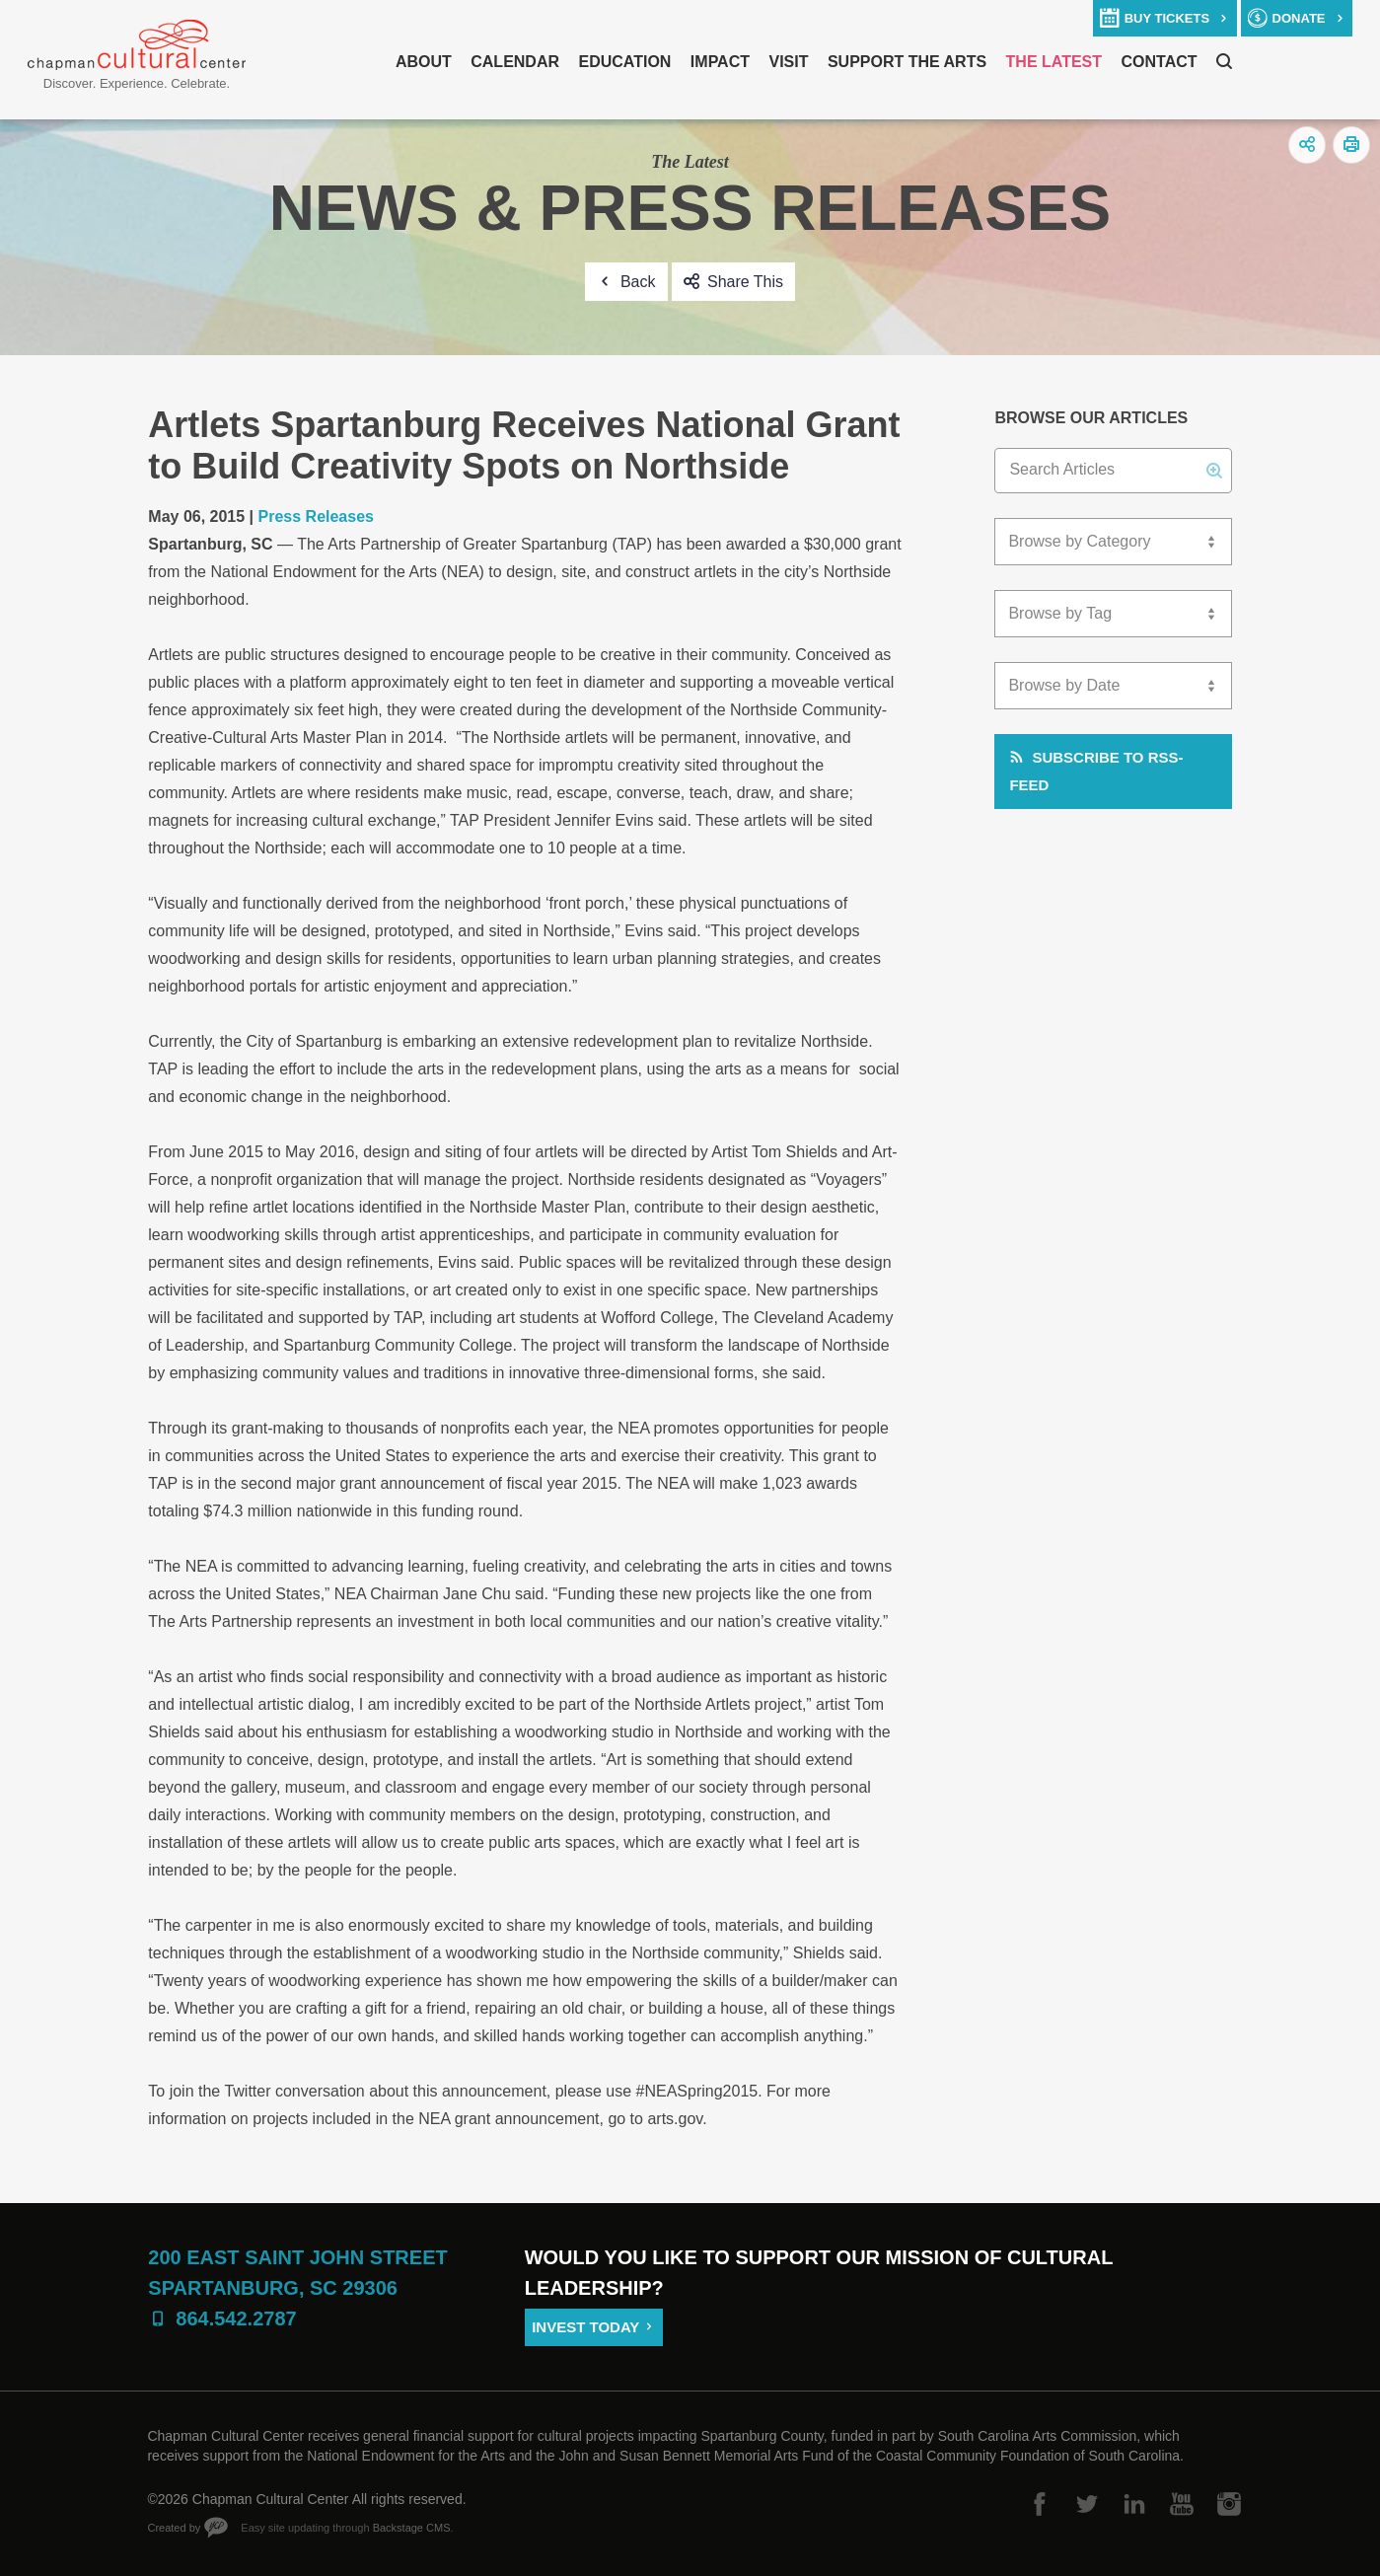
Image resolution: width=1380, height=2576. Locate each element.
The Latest (1054, 61)
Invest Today (585, 2326)
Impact (720, 61)
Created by (173, 2528)
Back (638, 281)
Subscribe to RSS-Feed (1096, 771)
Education (624, 61)
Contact (1160, 61)
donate (1299, 18)
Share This (745, 281)
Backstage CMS (412, 2528)
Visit (788, 61)
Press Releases (316, 516)
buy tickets (1167, 18)
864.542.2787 (236, 2318)
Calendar (515, 61)
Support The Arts (907, 61)
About (424, 61)
